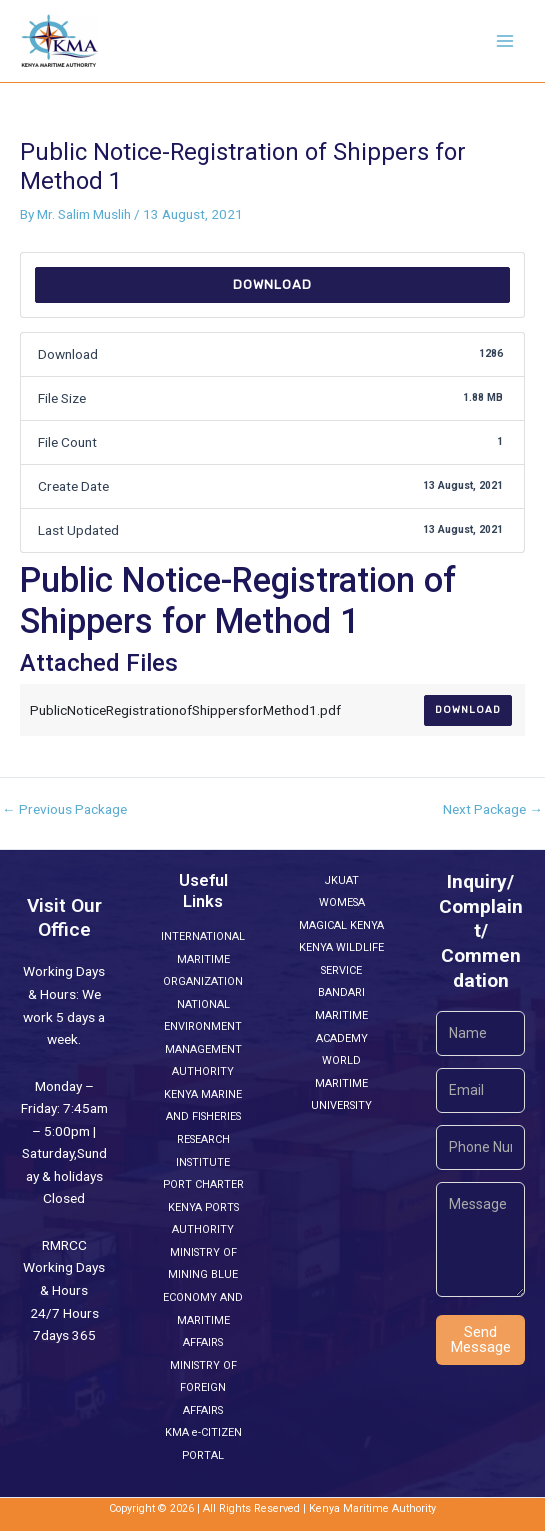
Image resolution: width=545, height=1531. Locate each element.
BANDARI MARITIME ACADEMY (341, 1015)
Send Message (481, 1339)
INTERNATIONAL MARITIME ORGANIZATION (203, 959)
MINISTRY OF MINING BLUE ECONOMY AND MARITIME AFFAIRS (203, 1297)
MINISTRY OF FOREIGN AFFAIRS (203, 1388)
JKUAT (342, 880)
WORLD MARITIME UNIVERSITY (341, 1083)
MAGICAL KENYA (341, 925)
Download (272, 284)
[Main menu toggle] (505, 41)
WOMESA (342, 902)
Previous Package (64, 810)
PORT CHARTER (203, 1184)
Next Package (493, 810)
